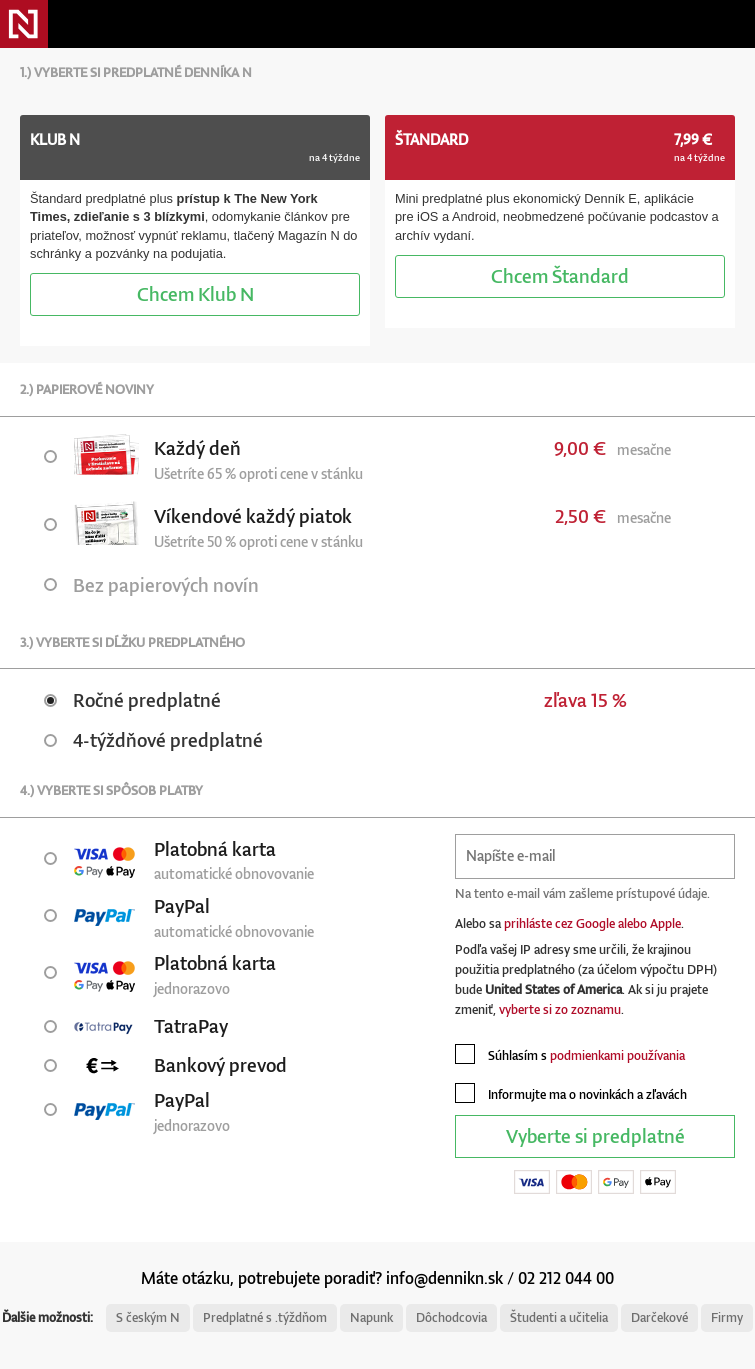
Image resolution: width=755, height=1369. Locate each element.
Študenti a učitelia (559, 1317)
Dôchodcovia (451, 1317)
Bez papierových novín (151, 584)
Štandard (560, 275)
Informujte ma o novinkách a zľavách (571, 1093)
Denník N (24, 24)
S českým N (148, 1317)
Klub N (195, 293)
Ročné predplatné (132, 699)
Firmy (727, 1317)
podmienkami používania (617, 1055)
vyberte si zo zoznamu (560, 1009)
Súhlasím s (570, 1054)
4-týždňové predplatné (153, 739)
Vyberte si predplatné (595, 1135)
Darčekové (659, 1317)
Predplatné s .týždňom (265, 1317)
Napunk (371, 1317)
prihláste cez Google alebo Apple (592, 923)
